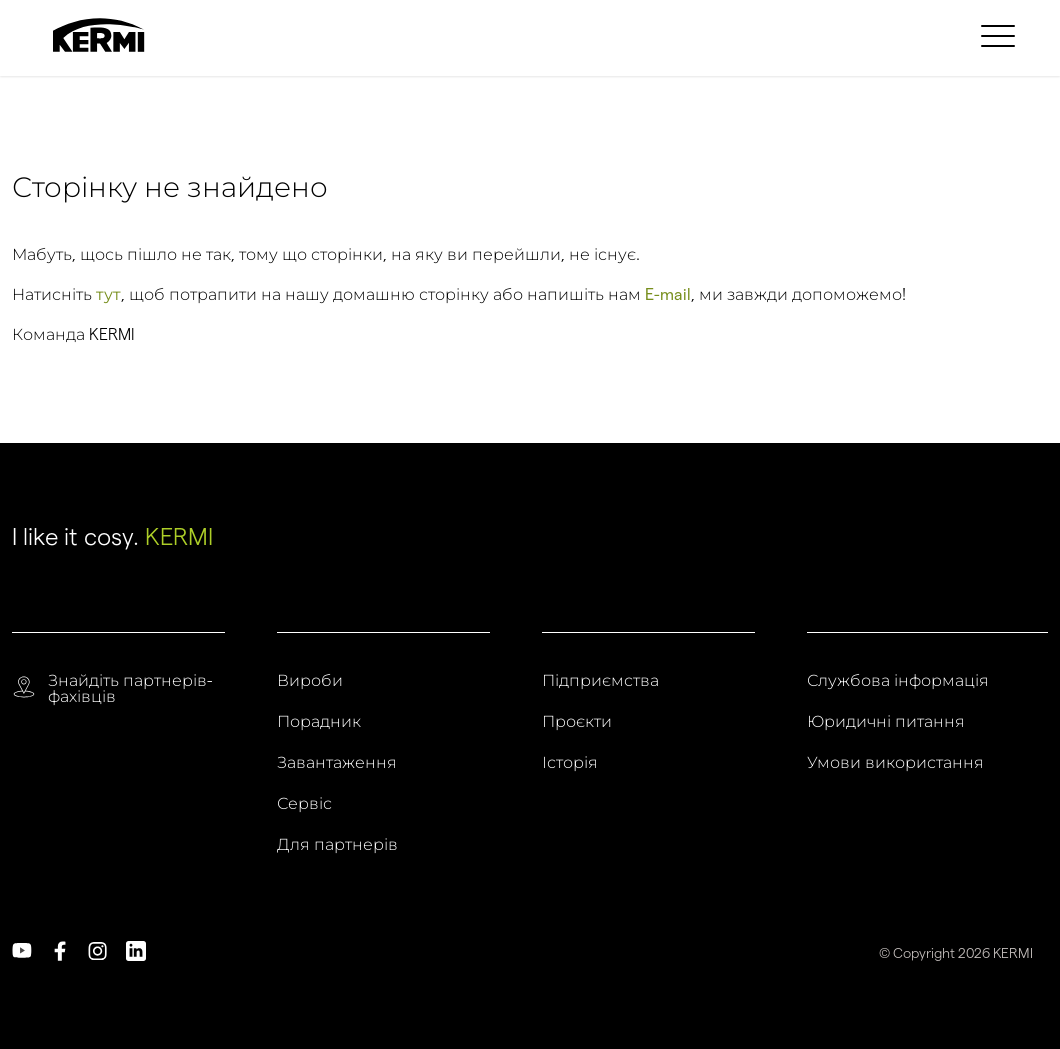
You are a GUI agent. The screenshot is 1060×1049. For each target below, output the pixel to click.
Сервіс (304, 804)
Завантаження (337, 763)
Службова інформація (898, 681)
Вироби (310, 681)
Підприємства (600, 681)
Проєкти (577, 722)
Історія (570, 763)
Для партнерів (337, 845)
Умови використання (895, 763)
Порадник (319, 722)
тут (108, 294)
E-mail (668, 294)
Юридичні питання (886, 722)
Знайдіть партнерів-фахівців (130, 689)
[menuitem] (1001, 35)
